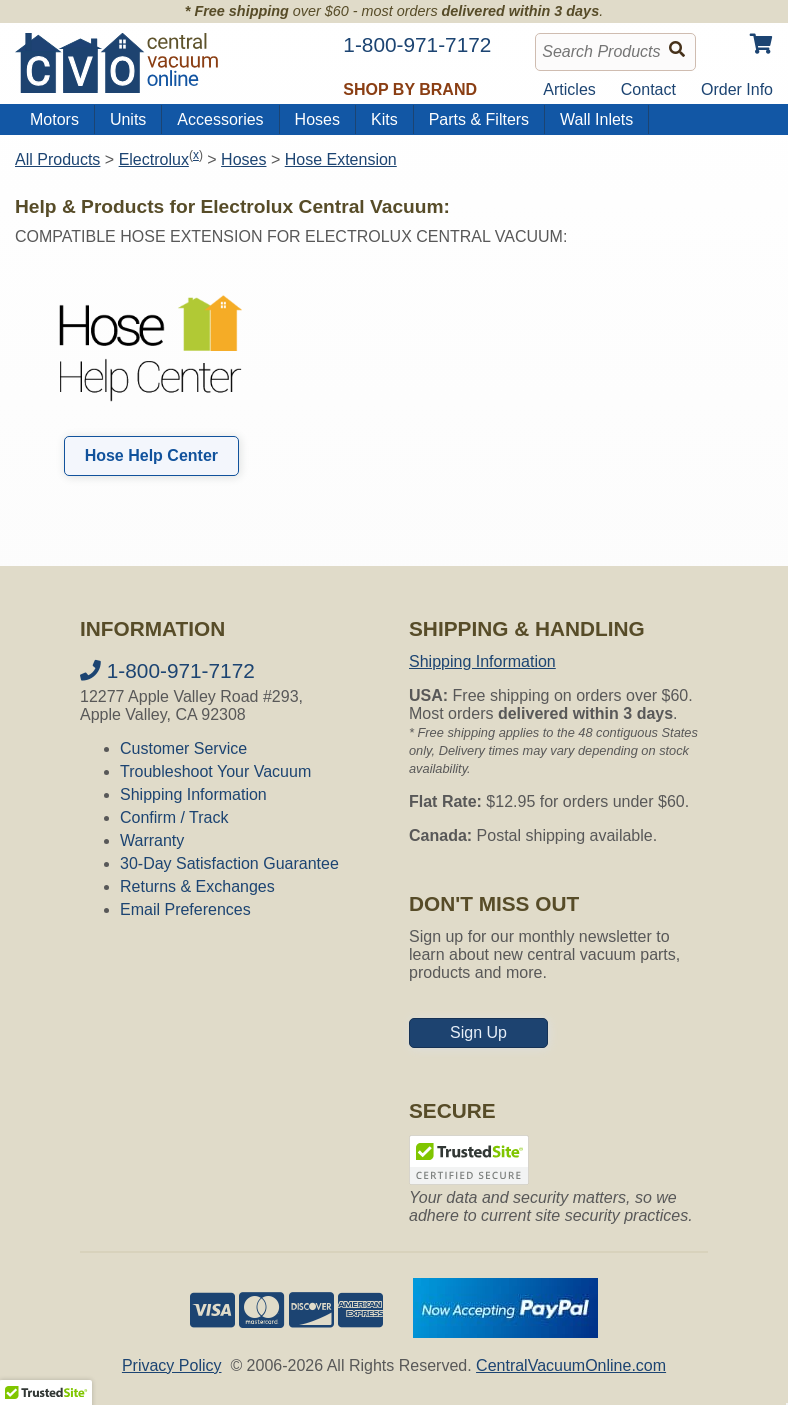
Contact (648, 89)
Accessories (220, 119)
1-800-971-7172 (167, 670)
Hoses (317, 119)
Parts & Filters (479, 119)
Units (128, 119)
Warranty (152, 840)
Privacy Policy (172, 1365)
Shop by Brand (410, 89)
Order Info (737, 89)
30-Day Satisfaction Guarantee (229, 863)
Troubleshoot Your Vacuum (215, 771)
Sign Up (478, 1032)
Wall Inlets (596, 119)
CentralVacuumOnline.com (571, 1365)
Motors (54, 119)
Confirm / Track (174, 817)
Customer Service (183, 748)
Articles (569, 89)
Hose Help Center (151, 455)
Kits (384, 119)
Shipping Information (193, 794)
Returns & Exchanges (197, 886)
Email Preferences (185, 909)
